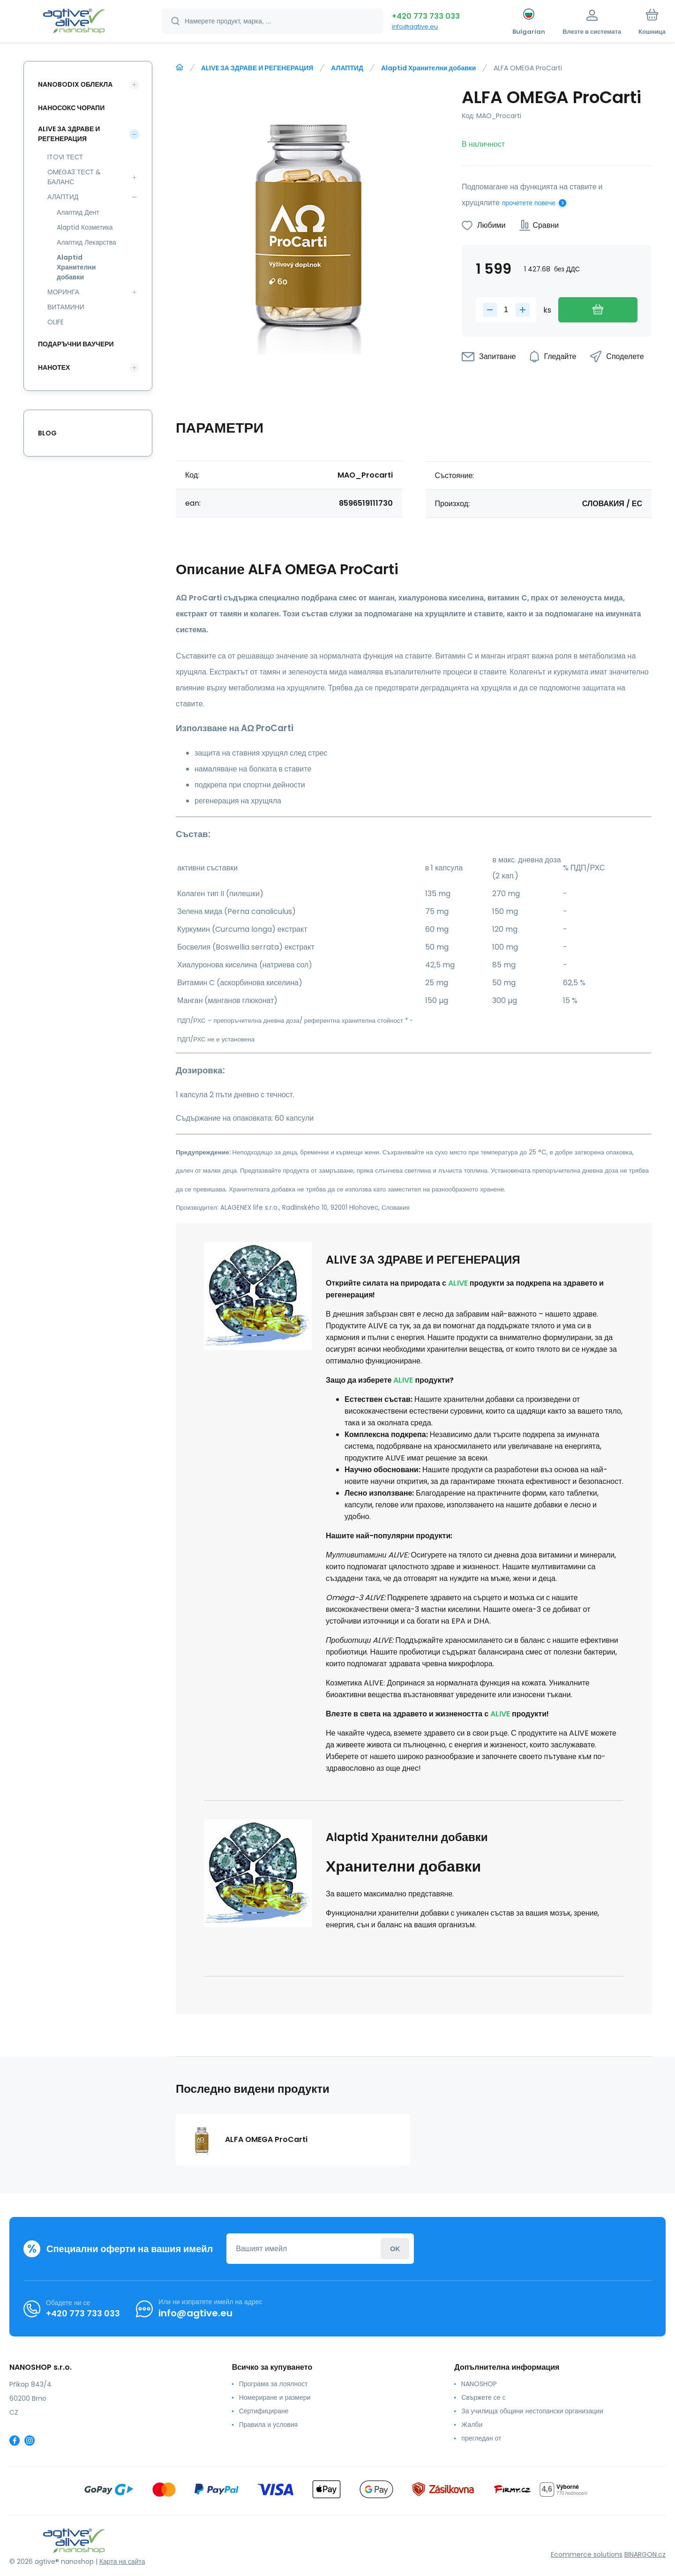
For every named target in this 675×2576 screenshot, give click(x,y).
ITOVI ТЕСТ (65, 157)
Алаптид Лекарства (86, 242)
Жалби (471, 2424)
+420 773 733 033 (426, 16)
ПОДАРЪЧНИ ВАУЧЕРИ (76, 344)
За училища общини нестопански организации (532, 2411)
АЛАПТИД (347, 68)
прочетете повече (528, 203)
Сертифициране (264, 2411)
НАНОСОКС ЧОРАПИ (71, 107)
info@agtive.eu (415, 26)
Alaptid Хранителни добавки (428, 68)
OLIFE (55, 322)
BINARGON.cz (645, 2554)
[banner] (73, 22)
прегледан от (481, 2438)
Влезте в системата (395, 2248)
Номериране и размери (275, 2397)
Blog (47, 433)
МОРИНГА (63, 292)
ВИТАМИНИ (65, 307)
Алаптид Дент (78, 212)
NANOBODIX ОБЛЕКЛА (75, 84)
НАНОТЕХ (54, 367)
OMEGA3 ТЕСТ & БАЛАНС (74, 177)
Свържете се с (483, 2397)
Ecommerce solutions (586, 2554)
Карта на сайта (122, 2561)
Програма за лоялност (273, 2384)
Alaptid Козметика (85, 227)
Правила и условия (268, 2424)
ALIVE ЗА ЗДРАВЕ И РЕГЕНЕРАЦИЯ (257, 68)
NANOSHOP (479, 2384)
